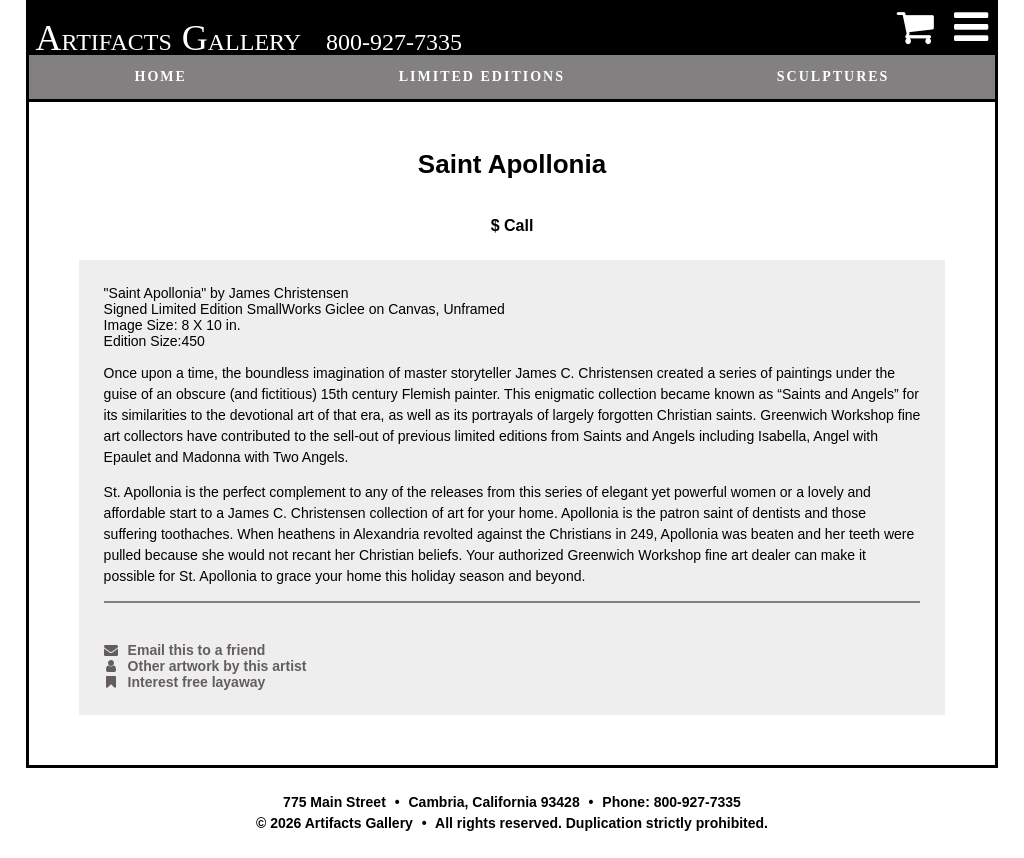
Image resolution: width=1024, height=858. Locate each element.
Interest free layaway (185, 682)
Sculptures (833, 76)
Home (161, 76)
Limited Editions (482, 76)
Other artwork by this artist (205, 666)
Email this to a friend (185, 650)
